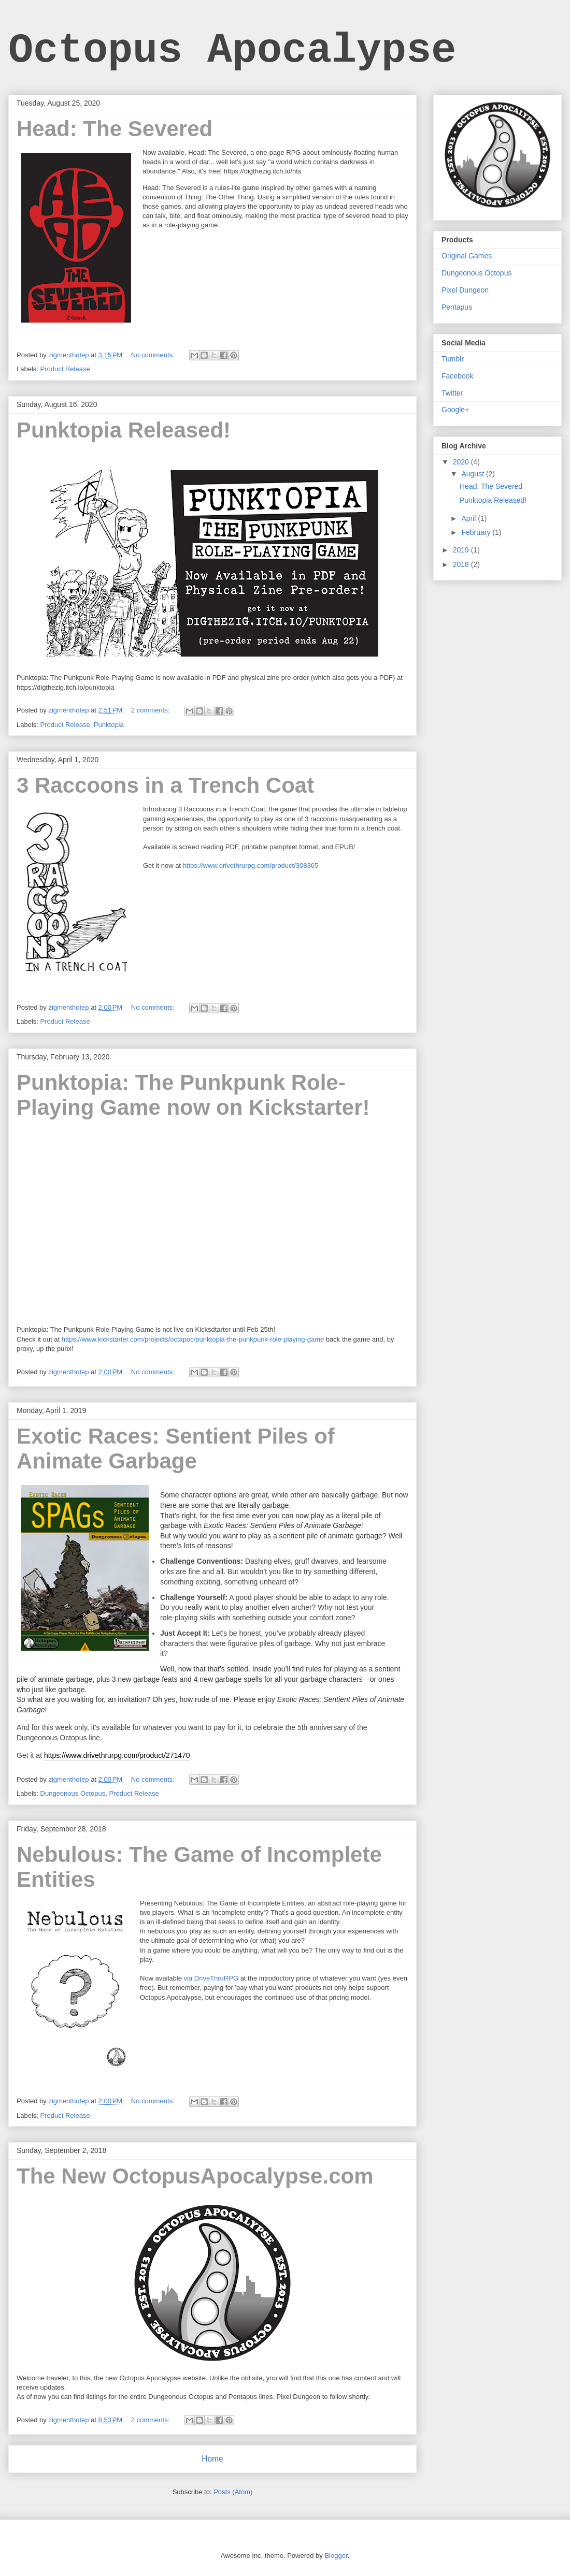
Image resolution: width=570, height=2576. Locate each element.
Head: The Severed (114, 129)
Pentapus (456, 307)
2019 (462, 550)
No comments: (153, 355)
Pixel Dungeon (465, 290)
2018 (462, 564)
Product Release (65, 369)
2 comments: (151, 710)
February (476, 532)
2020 (462, 462)
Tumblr (452, 359)
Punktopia (109, 725)
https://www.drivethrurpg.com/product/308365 (251, 865)
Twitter (452, 393)
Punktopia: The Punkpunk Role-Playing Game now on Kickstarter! (193, 1094)
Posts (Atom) (232, 2492)
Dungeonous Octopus (73, 1793)
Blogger (335, 2555)
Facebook (457, 376)
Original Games (466, 256)
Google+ (455, 409)
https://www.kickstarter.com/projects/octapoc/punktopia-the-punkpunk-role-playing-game (193, 1339)
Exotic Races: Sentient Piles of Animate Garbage (176, 1448)
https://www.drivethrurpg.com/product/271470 (117, 1755)
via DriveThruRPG (211, 1978)
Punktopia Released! (124, 430)
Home (212, 2458)
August (473, 474)
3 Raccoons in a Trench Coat (165, 785)
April (469, 518)
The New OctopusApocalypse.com (195, 2176)
